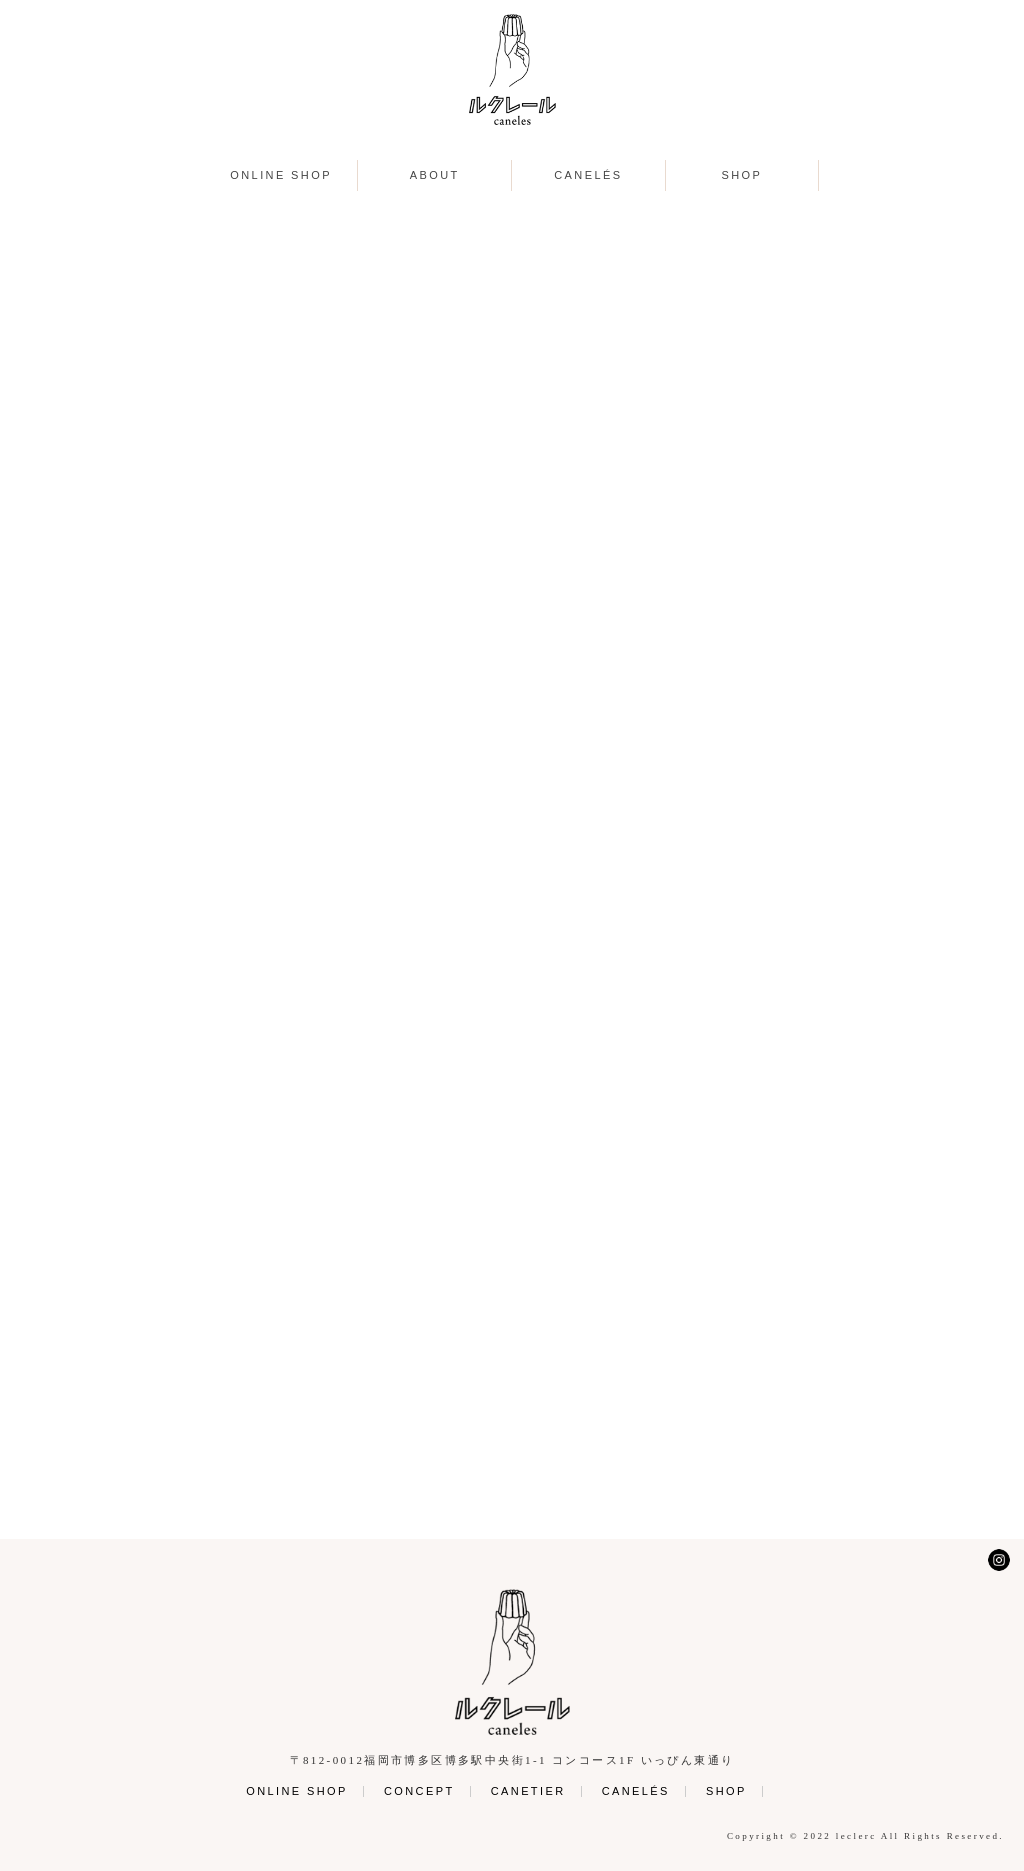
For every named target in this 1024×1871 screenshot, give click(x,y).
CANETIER (528, 1791)
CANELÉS (588, 175)
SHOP (742, 175)
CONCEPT (419, 1791)
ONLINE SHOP (281, 175)
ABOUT (435, 175)
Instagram (999, 1560)
